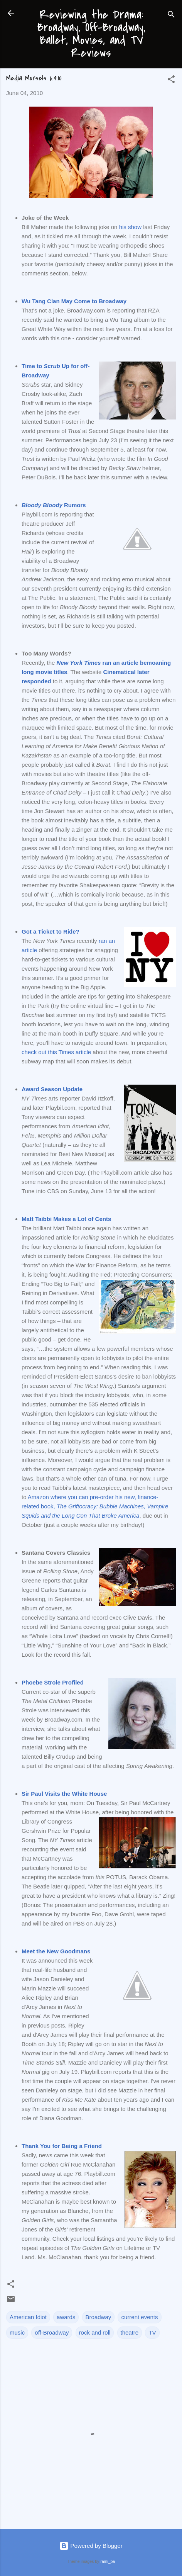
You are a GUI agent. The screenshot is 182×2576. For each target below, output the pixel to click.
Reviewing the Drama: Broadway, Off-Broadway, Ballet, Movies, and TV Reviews (91, 33)
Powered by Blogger (90, 2545)
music (17, 2332)
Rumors (54, 505)
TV (152, 2332)
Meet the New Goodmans (56, 1951)
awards (66, 2317)
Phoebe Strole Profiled (53, 1682)
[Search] (171, 15)
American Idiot (28, 2317)
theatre (130, 2332)
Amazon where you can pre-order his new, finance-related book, (95, 1506)
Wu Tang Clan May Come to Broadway (74, 301)
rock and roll (95, 2332)
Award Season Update (52, 1089)
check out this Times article (56, 1052)
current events (139, 2317)
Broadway (98, 2317)
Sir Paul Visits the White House (64, 1793)
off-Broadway (52, 2332)
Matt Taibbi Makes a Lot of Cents (66, 1219)
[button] (171, 81)
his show (130, 227)
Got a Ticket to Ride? (50, 931)
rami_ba (107, 2561)
